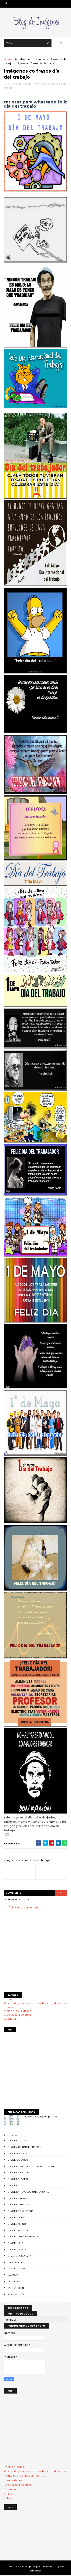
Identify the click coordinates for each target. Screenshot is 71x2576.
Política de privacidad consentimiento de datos (35, 2004)
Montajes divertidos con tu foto (24, 2476)
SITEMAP (10, 2494)
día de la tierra (18, 2198)
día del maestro (18, 2230)
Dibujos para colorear (17, 2015)
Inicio (7, 2000)
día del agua (16, 2218)
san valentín (16, 2294)
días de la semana (19, 2256)
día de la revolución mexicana (28, 2192)
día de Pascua (17, 2141)
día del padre (17, 2250)
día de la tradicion (20, 2205)
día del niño (16, 2243)
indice (8, 2499)
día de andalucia (19, 2154)
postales (14, 2282)
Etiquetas (10, 2019)
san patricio (16, 2288)
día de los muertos (20, 2211)
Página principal (14, 2467)
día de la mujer (18, 2179)
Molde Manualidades (17, 2011)
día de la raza (17, 2186)
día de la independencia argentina (31, 2166)
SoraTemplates (28, 2567)
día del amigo (17, 2224)
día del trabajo (22, 59)
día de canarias (18, 2160)
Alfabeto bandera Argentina (39, 2117)
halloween (10, 2007)
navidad (13, 2275)
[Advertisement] (35, 1951)
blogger (61, 1893)
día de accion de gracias (24, 2147)
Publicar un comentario (24, 1908)
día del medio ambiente (23, 2237)
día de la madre (18, 2173)
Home (8, 59)
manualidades (17, 2269)
